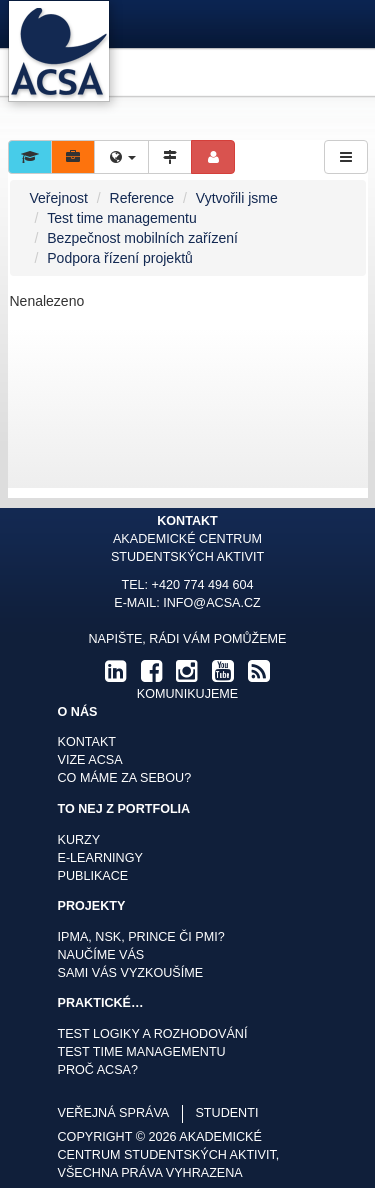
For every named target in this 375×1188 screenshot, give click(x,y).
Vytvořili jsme (237, 198)
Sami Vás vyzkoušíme (131, 973)
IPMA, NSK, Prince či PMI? (141, 937)
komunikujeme (187, 694)
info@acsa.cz (211, 603)
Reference (142, 198)
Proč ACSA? (98, 1070)
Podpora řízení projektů (120, 258)
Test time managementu (121, 218)
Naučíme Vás (101, 955)
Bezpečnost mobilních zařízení (142, 238)
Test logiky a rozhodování (153, 1034)
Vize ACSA (90, 760)
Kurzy (79, 840)
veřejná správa (114, 1113)
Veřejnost (59, 198)
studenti (226, 1113)
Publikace (93, 876)
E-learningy (100, 858)
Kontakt (87, 742)
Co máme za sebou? (125, 778)
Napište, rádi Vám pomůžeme (187, 639)
